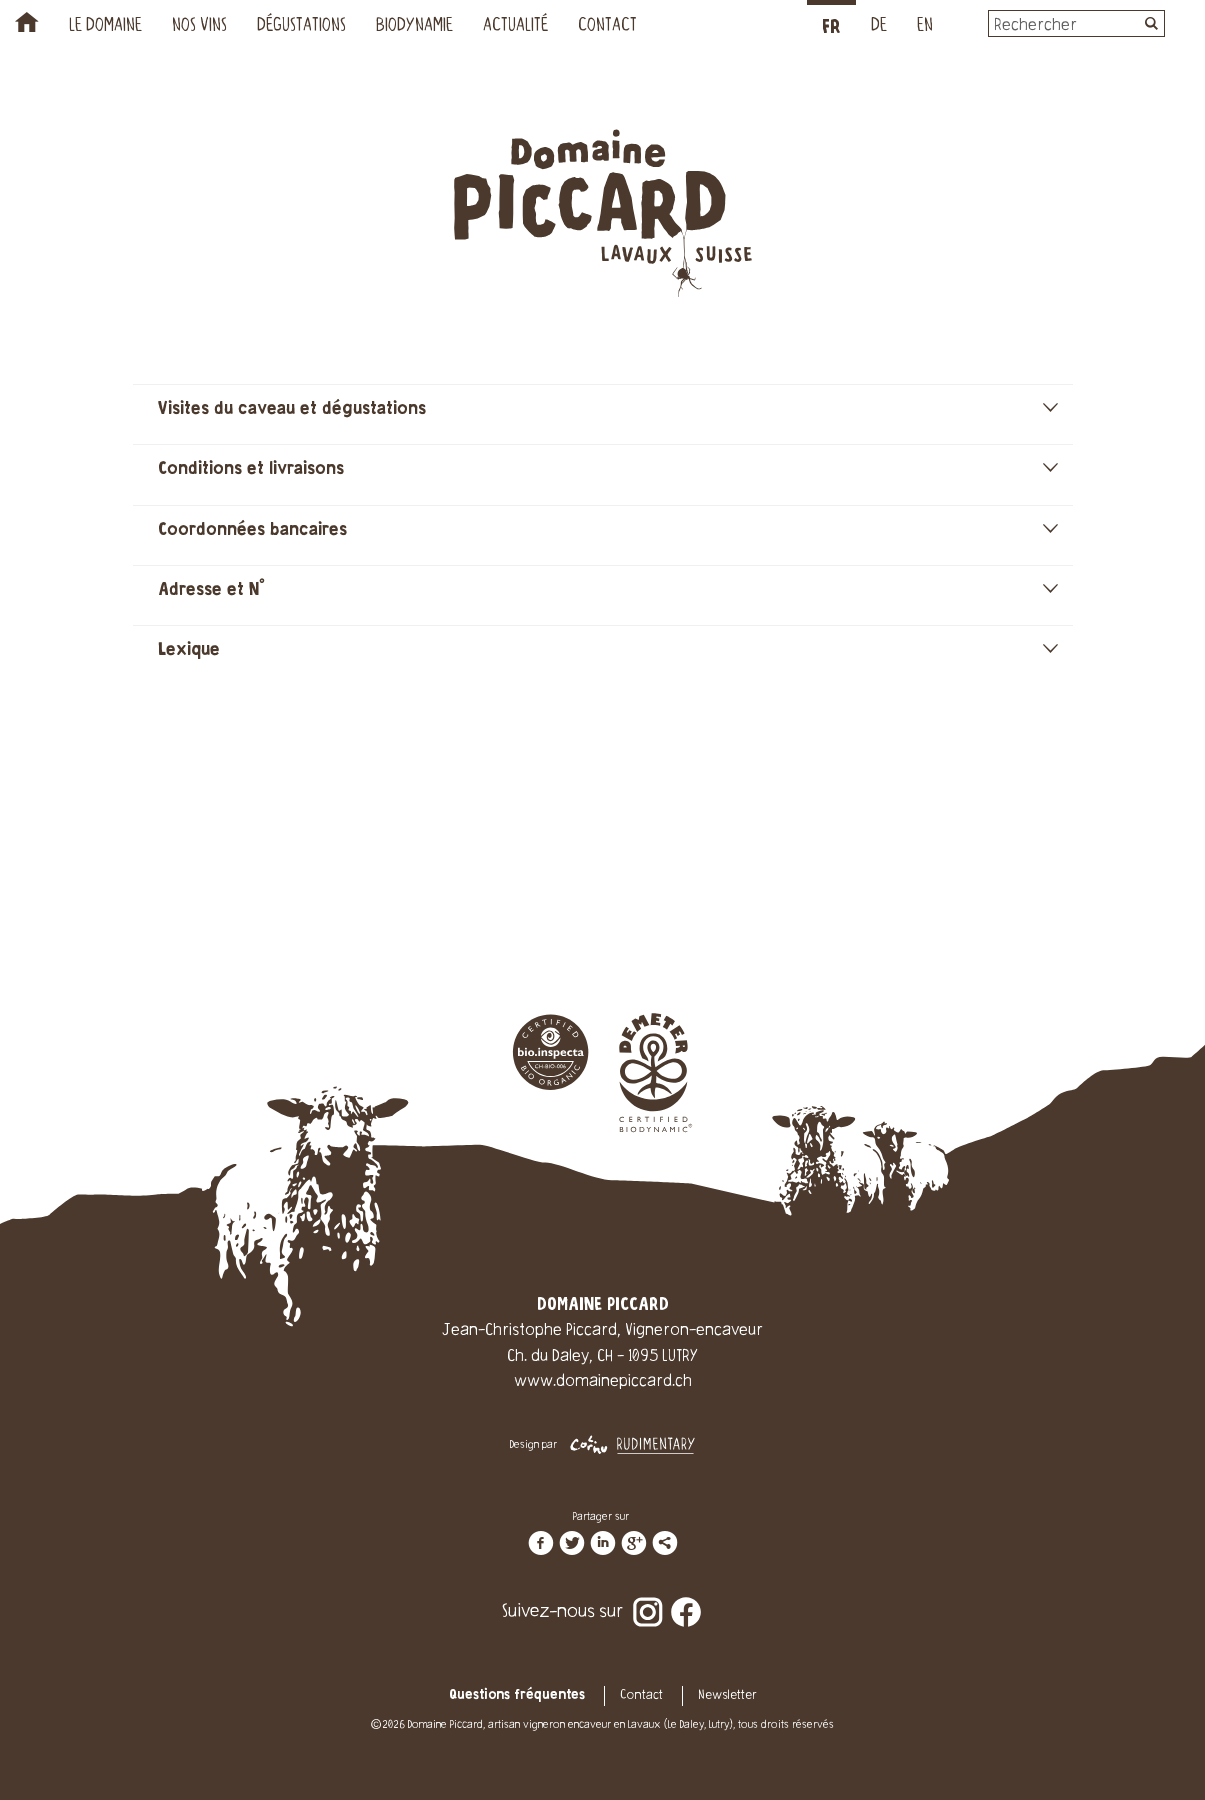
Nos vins (199, 27)
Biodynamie (414, 27)
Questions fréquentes (517, 1695)
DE (879, 27)
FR (831, 27)
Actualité (515, 27)
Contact (607, 27)
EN (925, 27)
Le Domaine (105, 27)
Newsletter (727, 1696)
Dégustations (301, 27)
